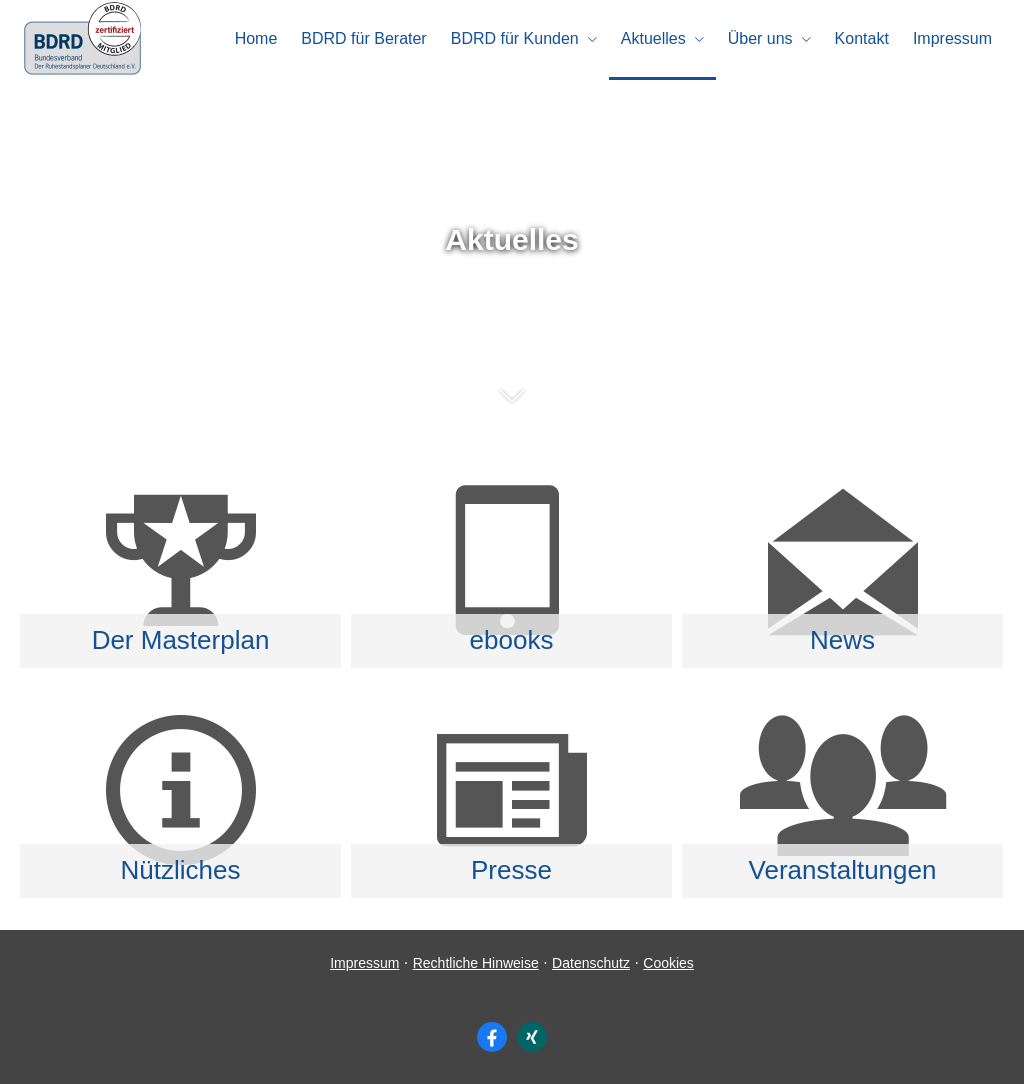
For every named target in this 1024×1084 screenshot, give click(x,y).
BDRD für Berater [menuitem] (363, 38)
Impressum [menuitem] (952, 38)
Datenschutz (591, 963)
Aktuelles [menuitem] (653, 38)
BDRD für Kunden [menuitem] (515, 38)
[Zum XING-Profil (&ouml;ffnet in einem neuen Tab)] (532, 1037)
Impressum (364, 963)
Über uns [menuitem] (760, 38)
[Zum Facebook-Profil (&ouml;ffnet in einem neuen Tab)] (492, 1037)
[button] (512, 406)
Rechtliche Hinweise (476, 963)
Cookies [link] (668, 963)
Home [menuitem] (256, 38)
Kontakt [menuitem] (862, 38)
